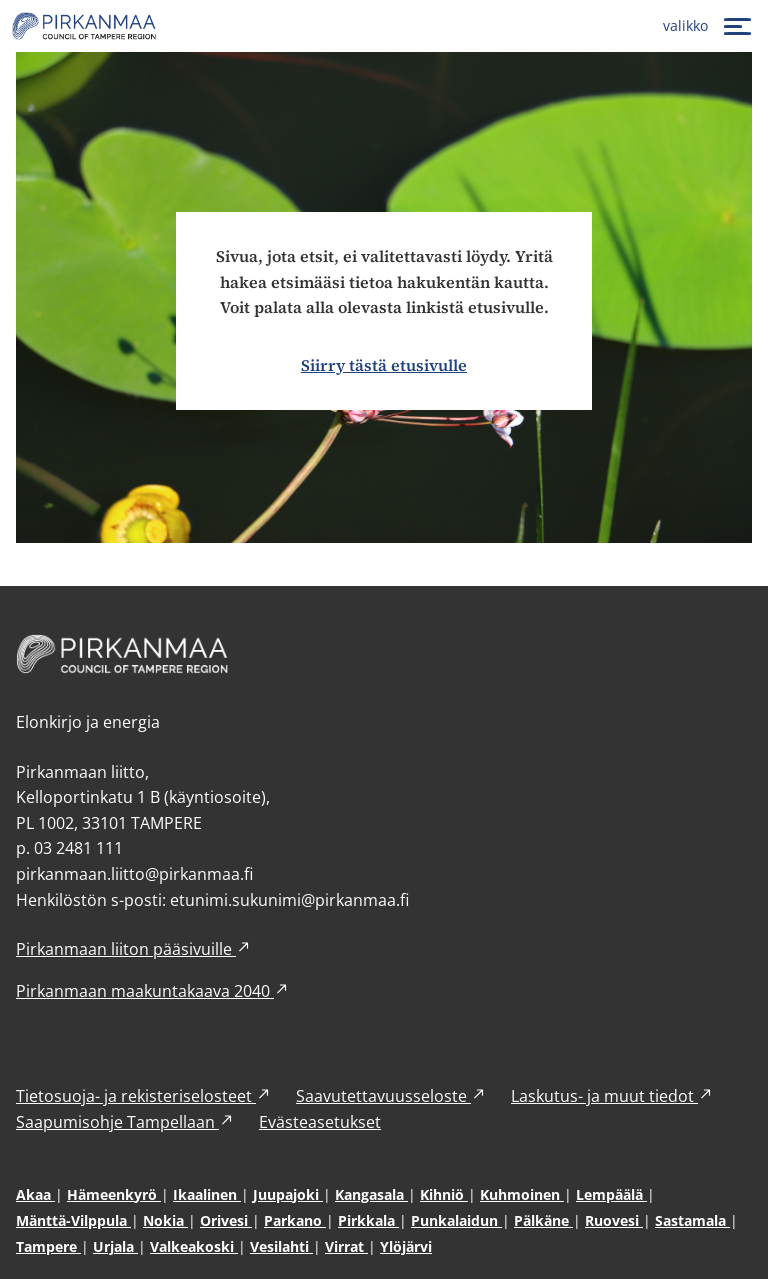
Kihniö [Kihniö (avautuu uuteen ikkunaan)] (444, 1194)
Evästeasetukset (320, 1122)
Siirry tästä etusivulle (384, 365)
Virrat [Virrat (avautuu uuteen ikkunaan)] (346, 1246)
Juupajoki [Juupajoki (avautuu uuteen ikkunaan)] (288, 1194)
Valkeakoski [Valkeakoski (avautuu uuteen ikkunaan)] (194, 1246)
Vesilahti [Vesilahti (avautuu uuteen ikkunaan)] (281, 1246)
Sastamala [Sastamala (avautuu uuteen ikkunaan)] (692, 1220)
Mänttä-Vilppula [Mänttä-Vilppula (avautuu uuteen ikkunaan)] (73, 1220)
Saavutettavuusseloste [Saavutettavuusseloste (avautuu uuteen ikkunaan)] (391, 1096)
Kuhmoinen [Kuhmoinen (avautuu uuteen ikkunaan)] (522, 1194)
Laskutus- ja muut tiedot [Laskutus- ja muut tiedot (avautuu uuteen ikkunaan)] (612, 1096)
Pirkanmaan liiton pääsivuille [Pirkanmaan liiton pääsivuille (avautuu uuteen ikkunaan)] (134, 949)
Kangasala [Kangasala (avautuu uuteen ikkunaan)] (371, 1194)
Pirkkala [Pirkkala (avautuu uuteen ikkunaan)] (368, 1220)
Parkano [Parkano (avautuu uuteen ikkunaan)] (295, 1220)
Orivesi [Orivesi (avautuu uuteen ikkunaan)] (226, 1220)
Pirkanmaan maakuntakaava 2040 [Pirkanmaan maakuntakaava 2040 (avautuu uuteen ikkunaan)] (153, 991)
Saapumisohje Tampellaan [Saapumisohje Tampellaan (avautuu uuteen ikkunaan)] (125, 1122)
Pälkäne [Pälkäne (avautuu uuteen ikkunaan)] (543, 1220)
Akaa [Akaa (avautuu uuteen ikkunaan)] (35, 1194)
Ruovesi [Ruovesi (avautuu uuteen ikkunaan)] (614, 1220)
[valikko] (709, 26)
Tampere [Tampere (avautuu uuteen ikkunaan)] (48, 1246)
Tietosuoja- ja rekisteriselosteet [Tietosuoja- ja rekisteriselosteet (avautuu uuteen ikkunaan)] (144, 1096)
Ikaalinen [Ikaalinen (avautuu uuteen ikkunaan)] (207, 1194)
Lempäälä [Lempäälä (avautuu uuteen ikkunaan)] (611, 1194)
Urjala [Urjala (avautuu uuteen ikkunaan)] (115, 1246)
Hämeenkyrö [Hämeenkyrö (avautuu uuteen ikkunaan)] (114, 1194)
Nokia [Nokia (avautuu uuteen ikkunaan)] (165, 1220)
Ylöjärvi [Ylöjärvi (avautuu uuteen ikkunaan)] (406, 1246)
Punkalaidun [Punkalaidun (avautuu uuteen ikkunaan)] (456, 1220)
